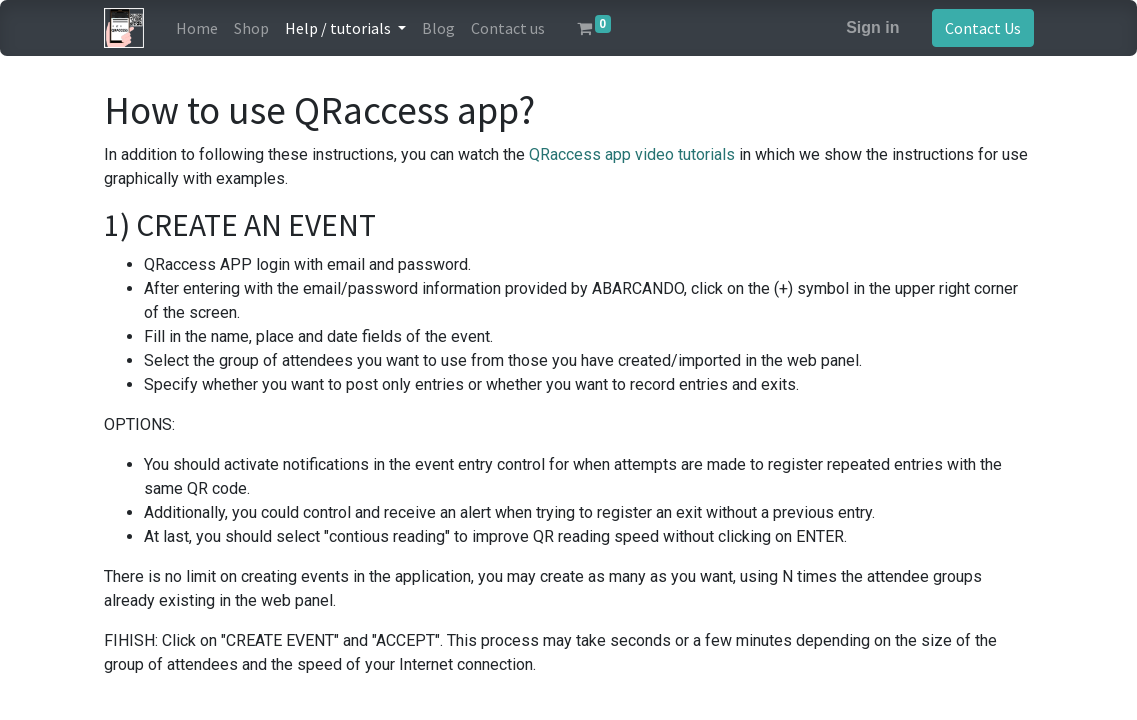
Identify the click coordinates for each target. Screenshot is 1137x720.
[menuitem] (197, 28)
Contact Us (983, 28)
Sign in (872, 27)
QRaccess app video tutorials (632, 154)
